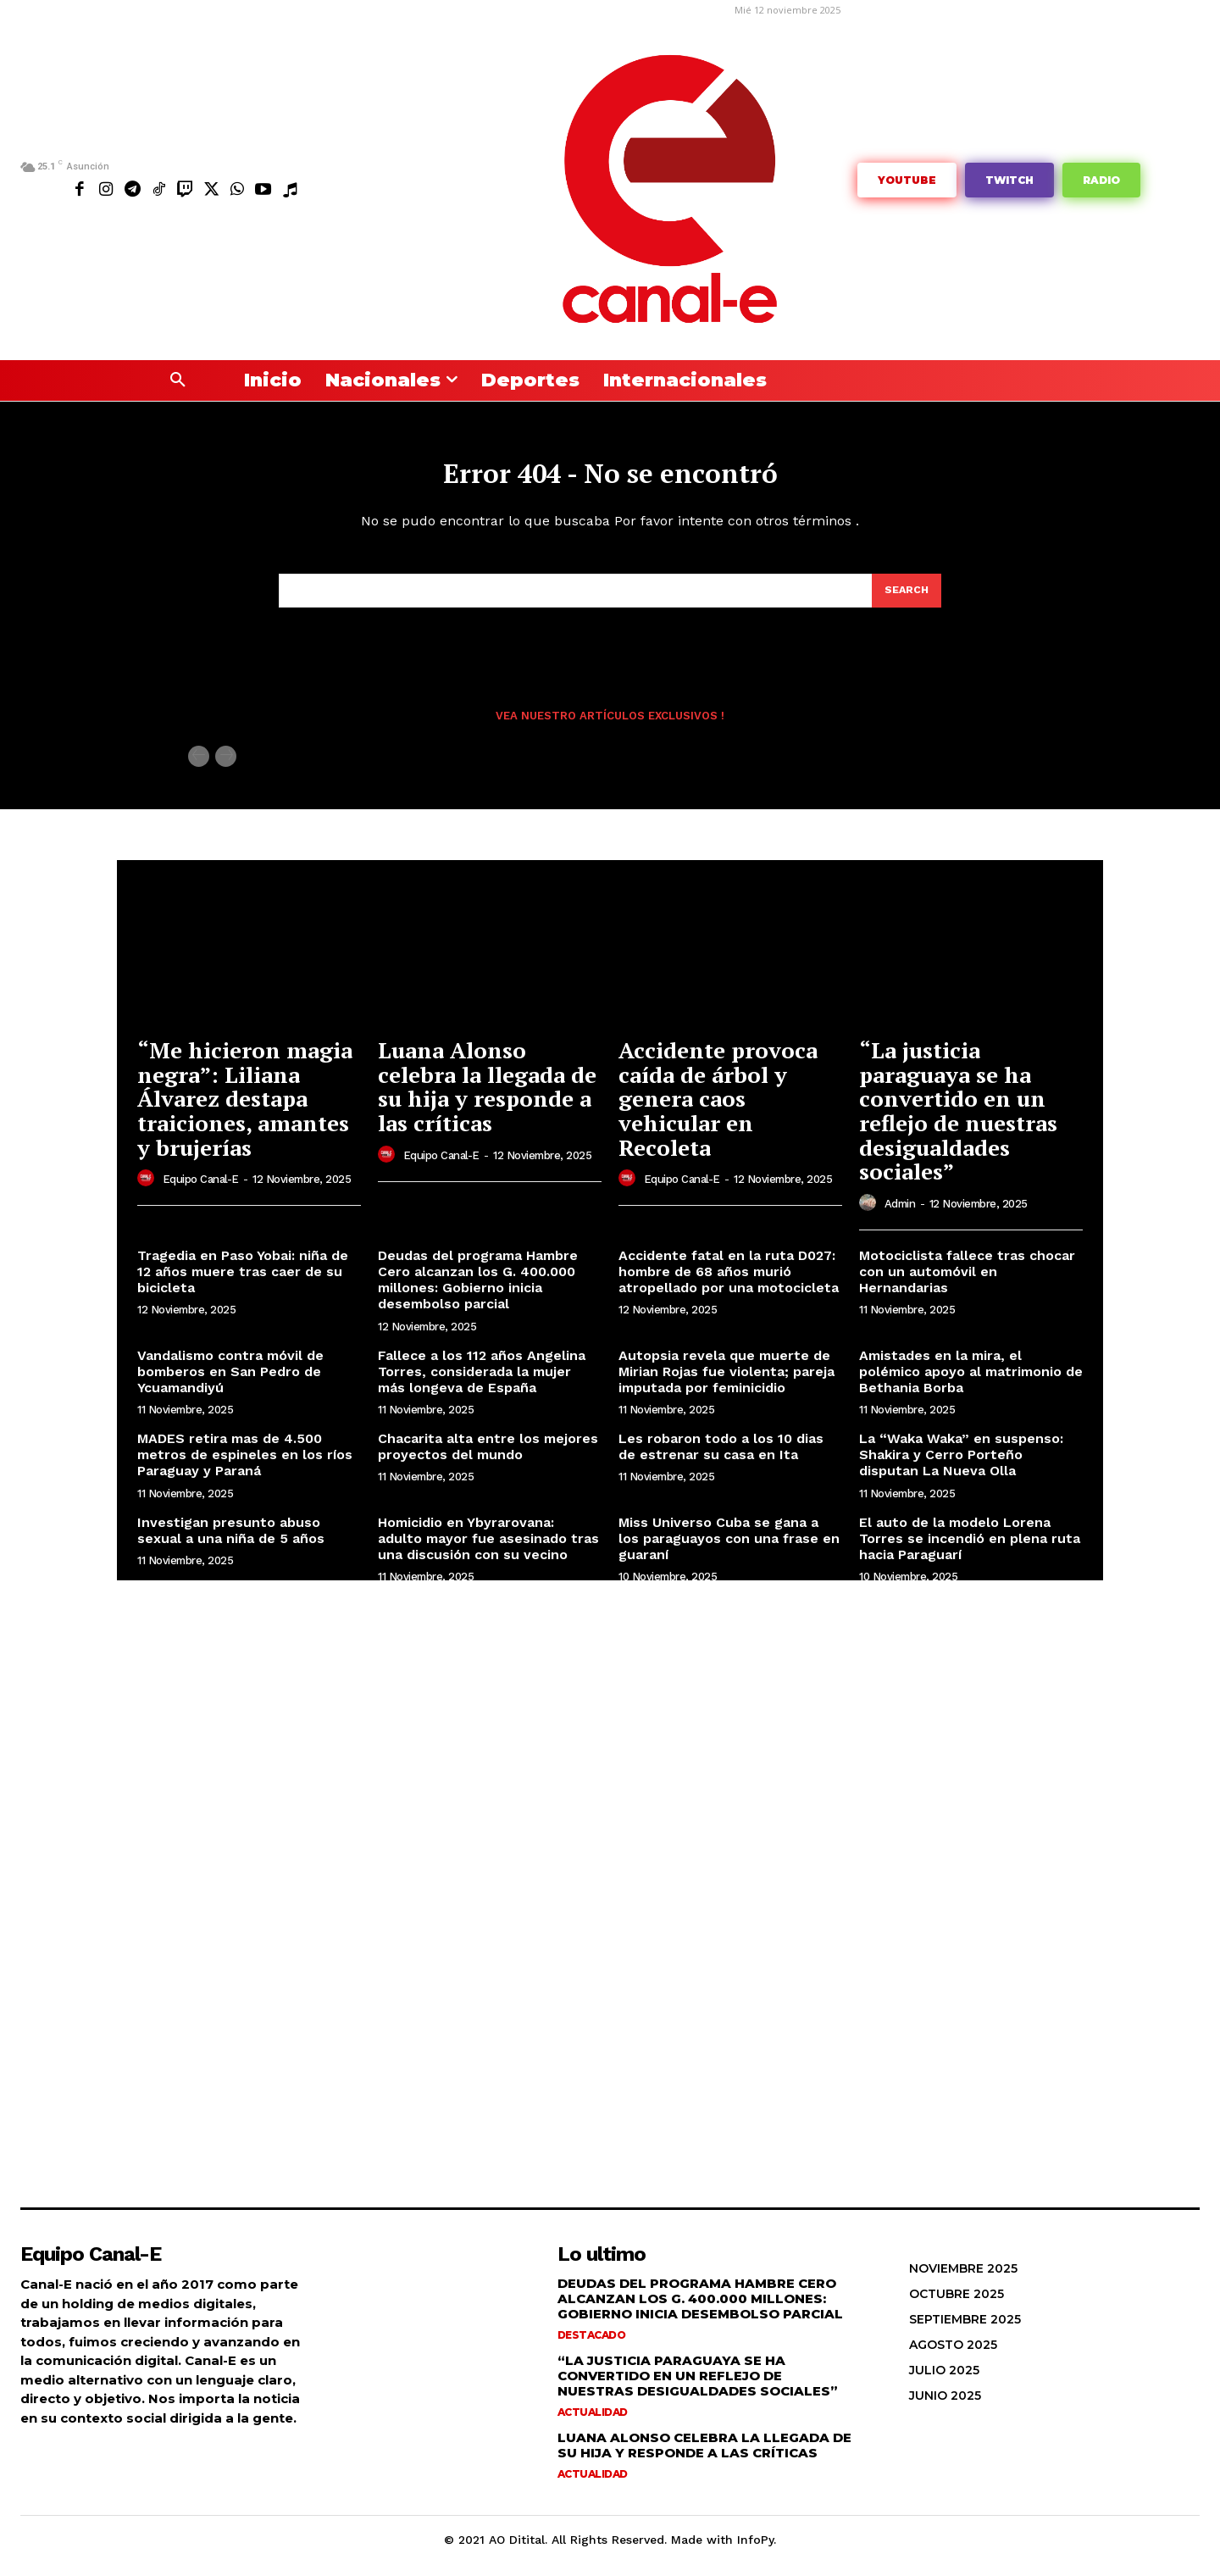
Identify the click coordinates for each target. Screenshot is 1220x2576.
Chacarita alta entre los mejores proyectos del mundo (488, 1458)
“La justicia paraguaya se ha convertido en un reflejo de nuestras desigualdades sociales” (958, 1122)
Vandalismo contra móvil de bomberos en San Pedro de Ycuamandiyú (230, 1382)
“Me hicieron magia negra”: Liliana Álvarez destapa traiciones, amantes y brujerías (244, 1110)
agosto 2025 (953, 2356)
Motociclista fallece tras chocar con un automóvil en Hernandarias (967, 1283)
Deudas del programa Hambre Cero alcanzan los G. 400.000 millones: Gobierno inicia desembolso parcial (478, 1291)
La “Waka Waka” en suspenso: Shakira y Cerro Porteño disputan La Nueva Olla (961, 1466)
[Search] (905, 601)
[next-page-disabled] (225, 768)
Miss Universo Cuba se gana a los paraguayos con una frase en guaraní (729, 1549)
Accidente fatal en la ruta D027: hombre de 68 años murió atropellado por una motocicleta (728, 1283)
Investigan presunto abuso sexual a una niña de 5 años (230, 1541)
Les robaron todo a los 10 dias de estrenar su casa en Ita (721, 1458)
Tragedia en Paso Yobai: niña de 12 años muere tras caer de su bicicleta (242, 1283)
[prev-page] (198, 768)
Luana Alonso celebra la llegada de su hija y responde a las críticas (487, 1098)
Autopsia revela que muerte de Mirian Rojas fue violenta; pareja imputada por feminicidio (726, 1382)
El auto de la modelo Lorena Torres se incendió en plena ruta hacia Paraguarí (969, 1549)
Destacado (591, 2346)
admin (900, 1215)
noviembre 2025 (963, 2280)
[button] (178, 380)
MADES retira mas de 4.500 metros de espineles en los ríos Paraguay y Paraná (244, 1466)
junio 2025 (945, 2407)
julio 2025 (944, 2382)
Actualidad (592, 2424)
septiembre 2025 (965, 2331)
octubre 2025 (956, 2305)
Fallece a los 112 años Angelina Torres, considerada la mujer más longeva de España (481, 1382)
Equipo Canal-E (201, 1191)
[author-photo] (148, 1190)
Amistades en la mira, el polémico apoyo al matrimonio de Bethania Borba (971, 1382)
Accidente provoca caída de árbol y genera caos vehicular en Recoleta (718, 1110)
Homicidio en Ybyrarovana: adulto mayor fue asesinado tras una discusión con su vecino (488, 1549)
